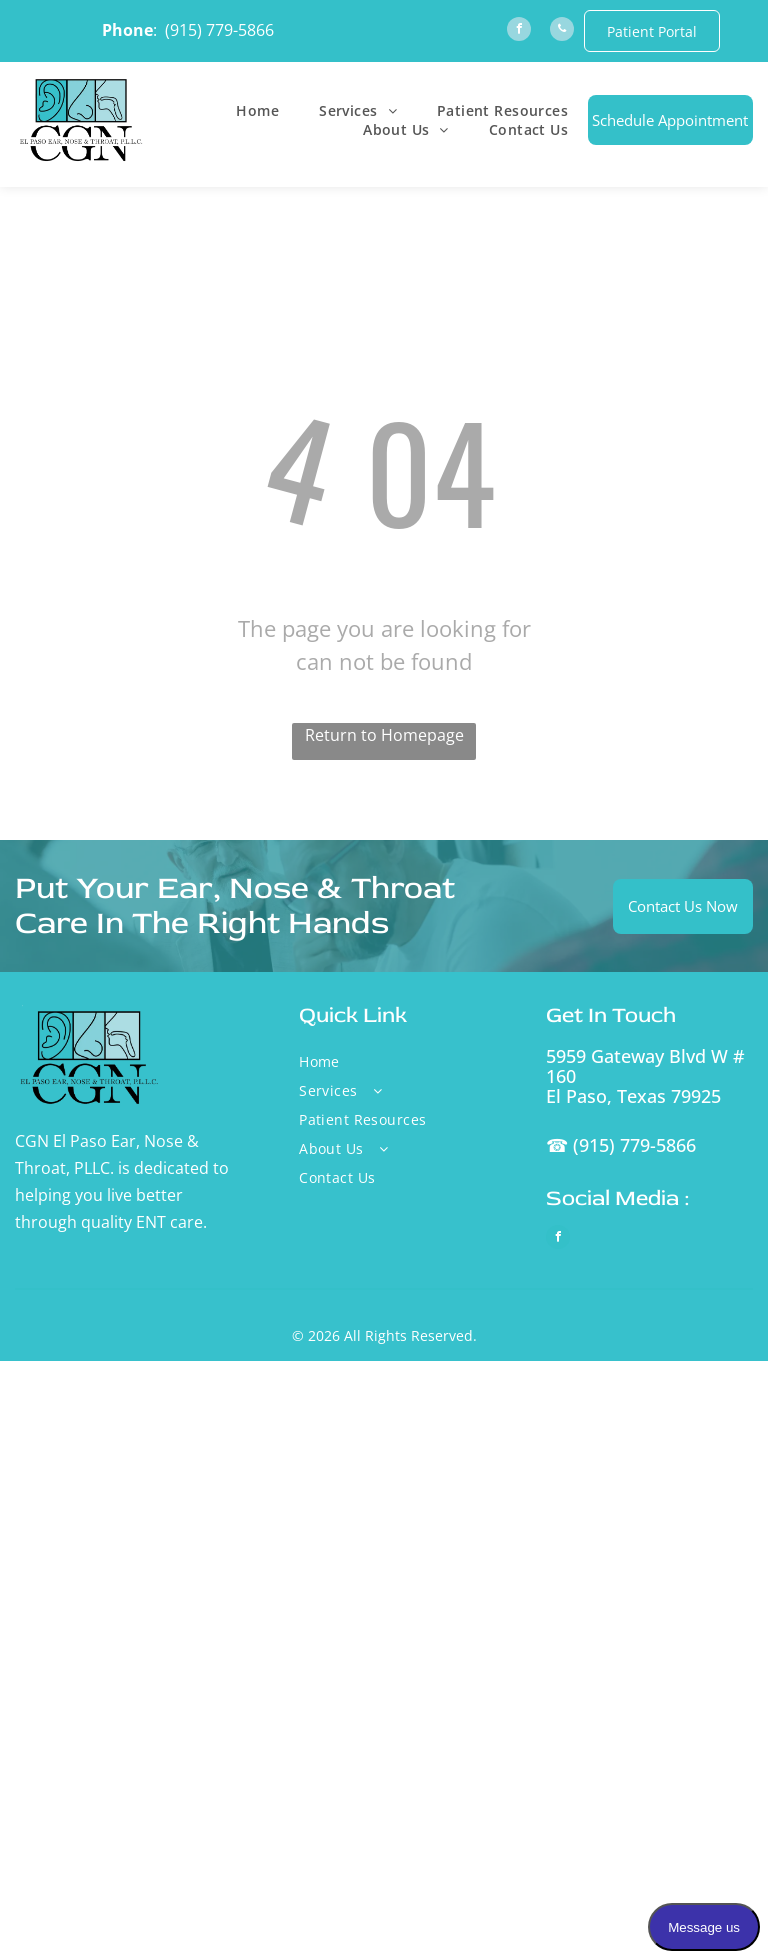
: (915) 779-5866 (213, 30)
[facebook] (519, 31)
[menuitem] (257, 110)
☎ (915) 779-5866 (621, 1145)
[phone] (562, 31)
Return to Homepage (384, 735)
